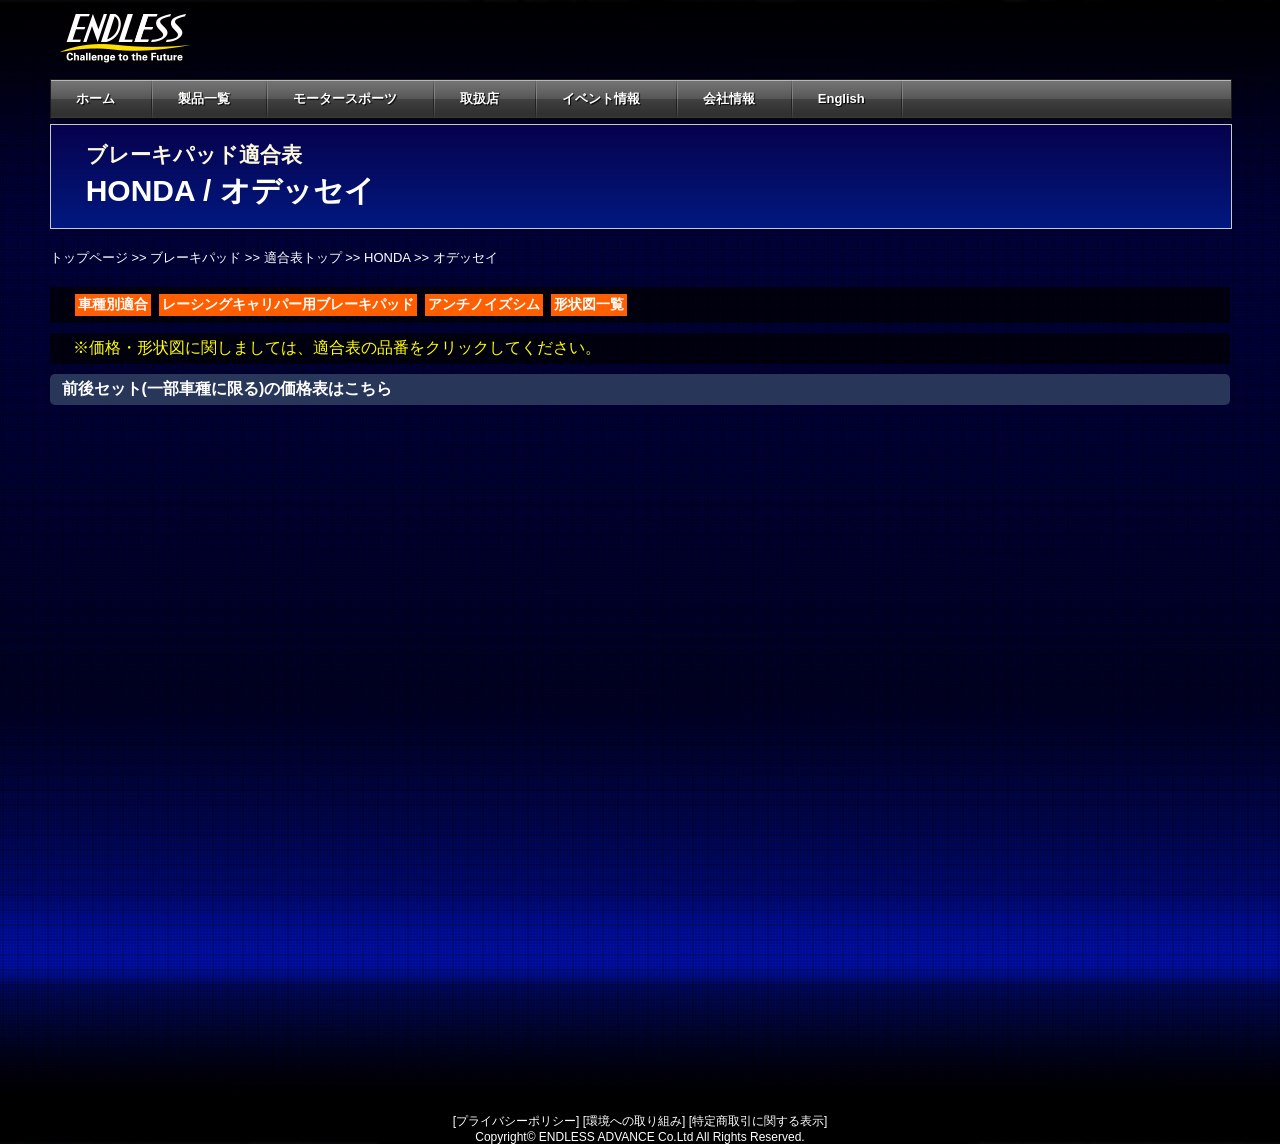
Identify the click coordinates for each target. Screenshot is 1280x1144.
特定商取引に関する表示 (758, 1121)
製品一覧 (204, 98)
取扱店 (491, 98)
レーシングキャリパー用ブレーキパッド (288, 304)
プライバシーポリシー (516, 1121)
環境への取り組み (634, 1121)
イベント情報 (601, 98)
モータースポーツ (345, 98)
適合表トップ (303, 257)
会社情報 (740, 98)
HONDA (387, 257)
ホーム (95, 98)
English (841, 98)
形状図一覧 (589, 304)
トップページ (89, 257)
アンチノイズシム (484, 304)
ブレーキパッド (195, 257)
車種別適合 (113, 304)
